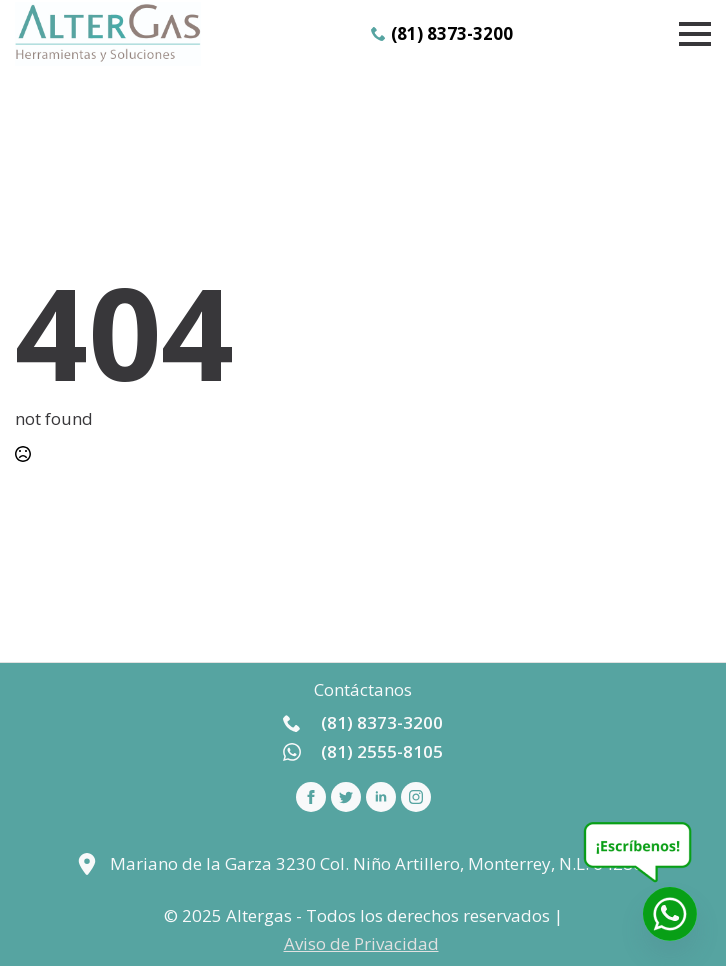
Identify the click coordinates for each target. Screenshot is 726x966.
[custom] (346, 797)
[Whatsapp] (670, 914)
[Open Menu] (695, 34)
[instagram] (416, 797)
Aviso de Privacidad (361, 943)
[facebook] (311, 797)
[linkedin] (381, 797)
